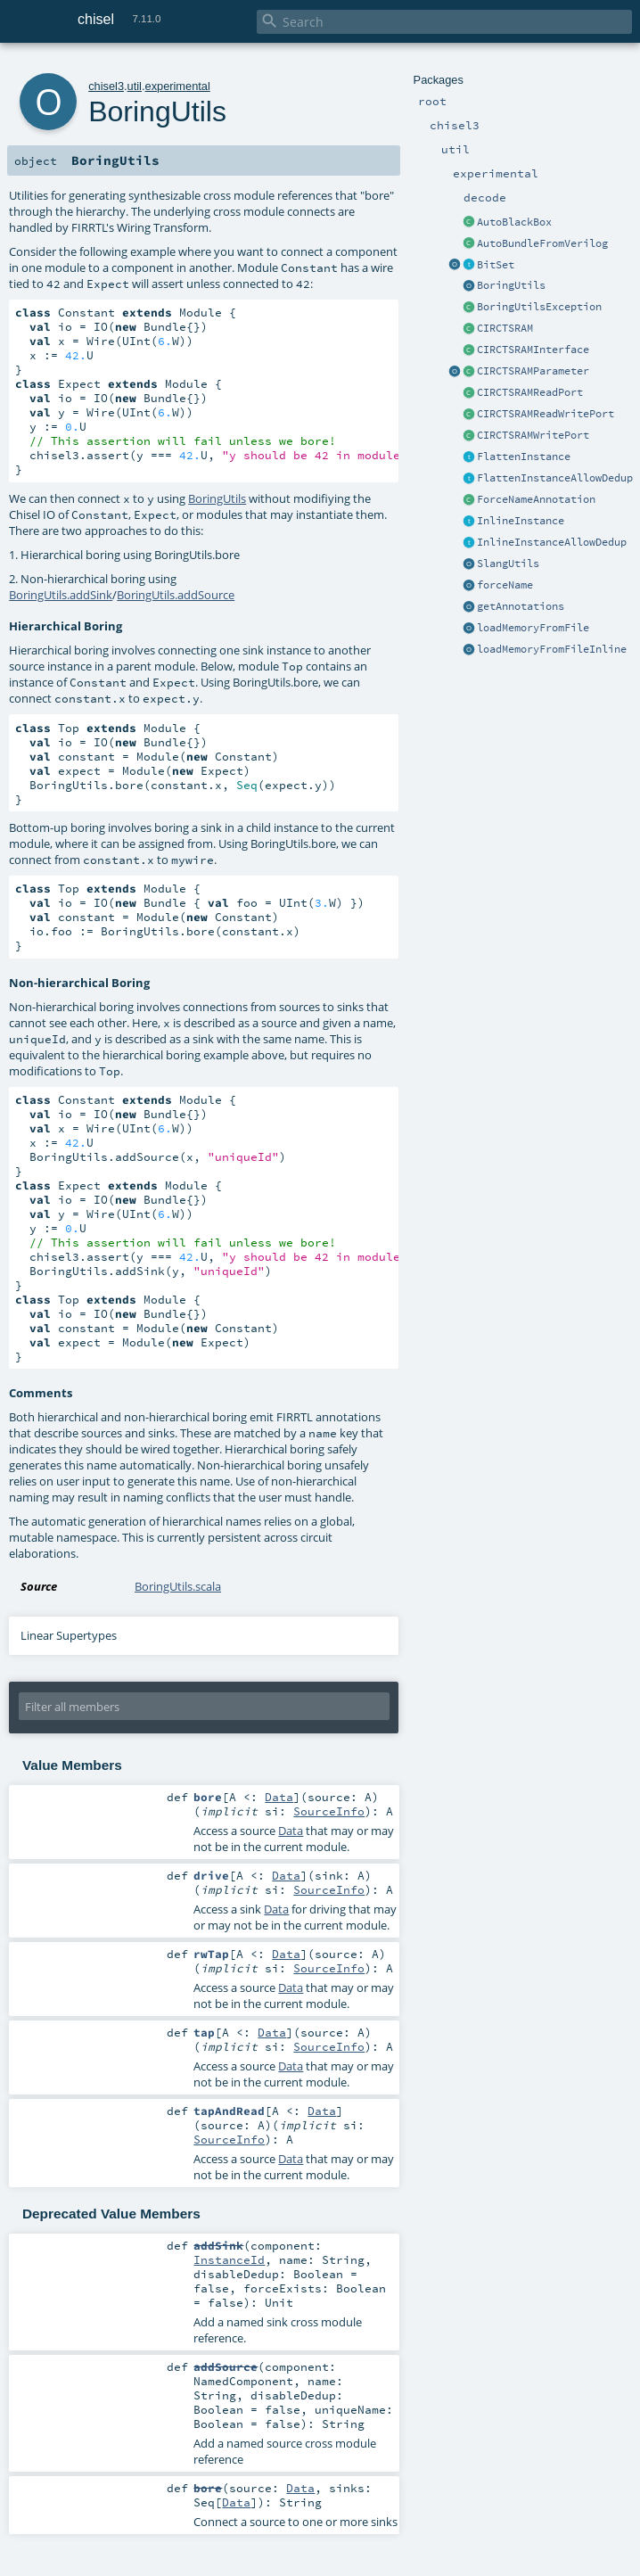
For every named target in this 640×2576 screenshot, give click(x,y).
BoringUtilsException (539, 306)
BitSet (495, 265)
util (134, 86)
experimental (177, 86)
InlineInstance (520, 520)
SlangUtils (508, 563)
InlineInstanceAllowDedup (552, 542)
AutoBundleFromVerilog (542, 243)
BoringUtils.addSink (60, 595)
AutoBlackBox (514, 222)
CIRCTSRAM (505, 328)
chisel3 (106, 86)
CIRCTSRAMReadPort (530, 392)
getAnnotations (520, 606)
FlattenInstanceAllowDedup (555, 478)
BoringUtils (511, 285)
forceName (505, 585)
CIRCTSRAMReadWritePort (545, 413)
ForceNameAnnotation (536, 499)
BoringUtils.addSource (175, 595)
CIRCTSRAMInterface (533, 349)
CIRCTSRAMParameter (533, 371)
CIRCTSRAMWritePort (533, 435)
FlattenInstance (523, 456)
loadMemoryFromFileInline (552, 649)
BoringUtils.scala (178, 1586)
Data (279, 1797)
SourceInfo (329, 1811)
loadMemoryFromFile (533, 627)
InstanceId (229, 2259)
